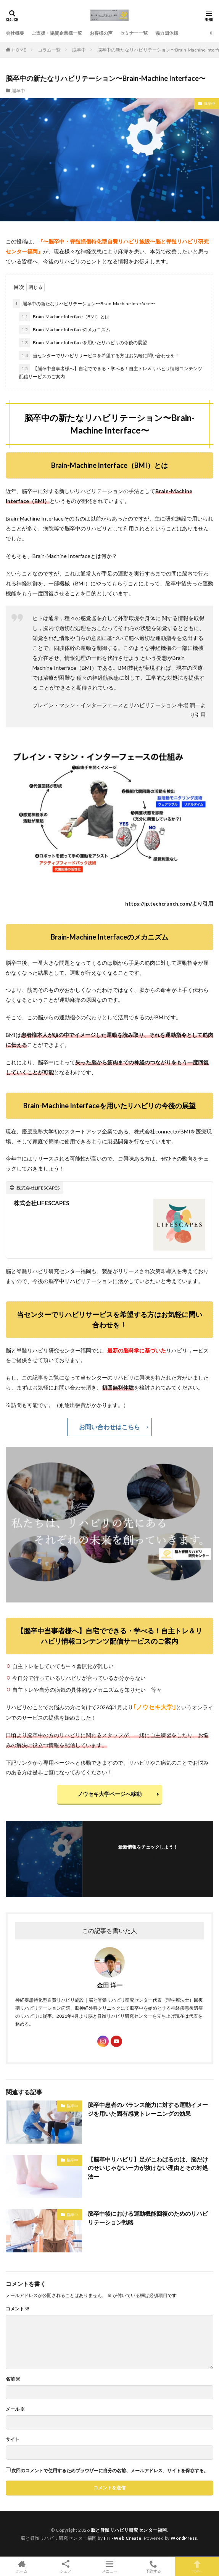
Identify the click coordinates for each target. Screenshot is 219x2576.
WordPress (184, 2538)
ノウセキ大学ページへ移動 (114, 1794)
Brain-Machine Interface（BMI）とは (64, 316)
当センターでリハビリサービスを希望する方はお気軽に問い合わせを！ (99, 355)
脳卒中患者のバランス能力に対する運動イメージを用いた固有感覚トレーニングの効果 (148, 2109)
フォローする (148, 1856)
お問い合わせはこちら (109, 1426)
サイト (12, 2439)
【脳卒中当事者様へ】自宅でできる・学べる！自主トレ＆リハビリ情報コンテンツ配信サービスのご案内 (110, 371)
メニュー (110, 2566)
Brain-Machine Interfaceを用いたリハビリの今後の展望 (83, 342)
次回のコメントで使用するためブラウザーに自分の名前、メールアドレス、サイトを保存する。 (109, 2470)
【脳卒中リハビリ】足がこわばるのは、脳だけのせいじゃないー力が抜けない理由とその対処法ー (148, 2168)
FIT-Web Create (123, 2538)
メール (15, 2409)
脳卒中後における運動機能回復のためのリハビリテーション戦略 (148, 2218)
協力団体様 (166, 33)
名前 (13, 2379)
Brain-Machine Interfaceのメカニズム (64, 329)
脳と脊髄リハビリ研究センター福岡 (129, 2530)
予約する (153, 2566)
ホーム (22, 2566)
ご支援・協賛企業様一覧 (57, 33)
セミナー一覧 (134, 33)
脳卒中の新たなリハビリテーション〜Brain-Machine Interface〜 (84, 303)
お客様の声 (101, 33)
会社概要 (15, 33)
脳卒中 (79, 50)
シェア (66, 2566)
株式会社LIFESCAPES (41, 1202)
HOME (19, 50)
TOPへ (197, 2566)
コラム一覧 (49, 50)
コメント (17, 2309)
